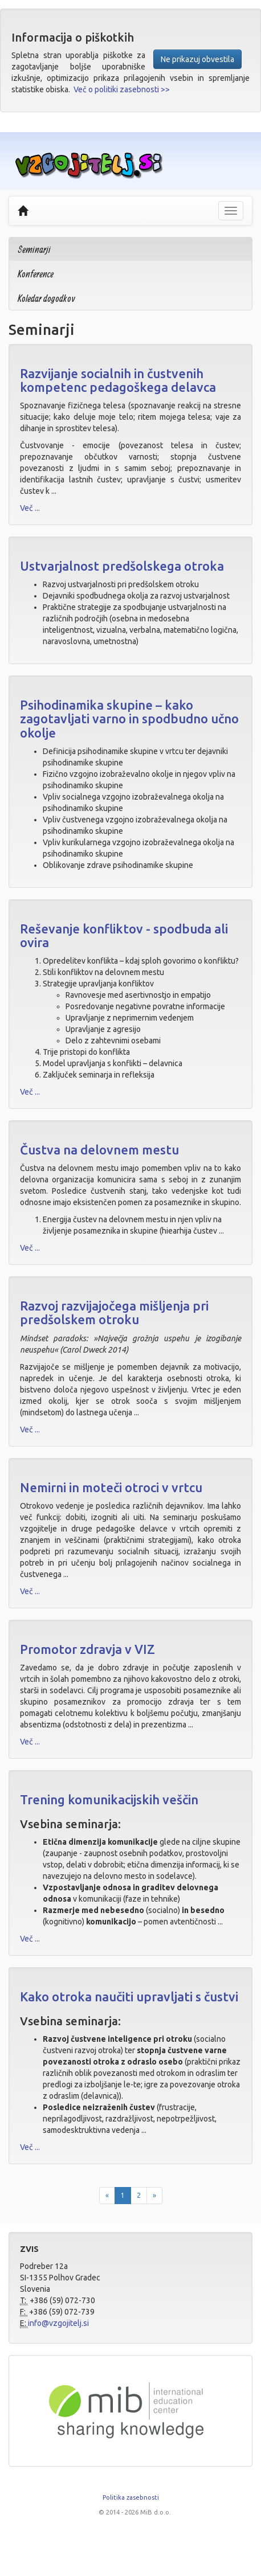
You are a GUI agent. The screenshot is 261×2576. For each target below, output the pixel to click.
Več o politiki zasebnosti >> (122, 89)
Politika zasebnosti (131, 2497)
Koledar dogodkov (46, 298)
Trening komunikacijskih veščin (109, 1799)
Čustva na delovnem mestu (99, 1149)
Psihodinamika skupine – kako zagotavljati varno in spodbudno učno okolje (129, 718)
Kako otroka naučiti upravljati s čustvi (129, 1996)
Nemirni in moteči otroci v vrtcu (111, 1487)
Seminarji (34, 249)
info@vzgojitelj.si (58, 2323)
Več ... (30, 508)
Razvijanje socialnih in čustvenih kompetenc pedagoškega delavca (118, 380)
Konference (36, 274)
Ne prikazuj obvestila (197, 59)
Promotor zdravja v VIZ (87, 1649)
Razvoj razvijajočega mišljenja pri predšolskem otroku (114, 1312)
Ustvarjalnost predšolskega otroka (122, 566)
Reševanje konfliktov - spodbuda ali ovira (124, 935)
